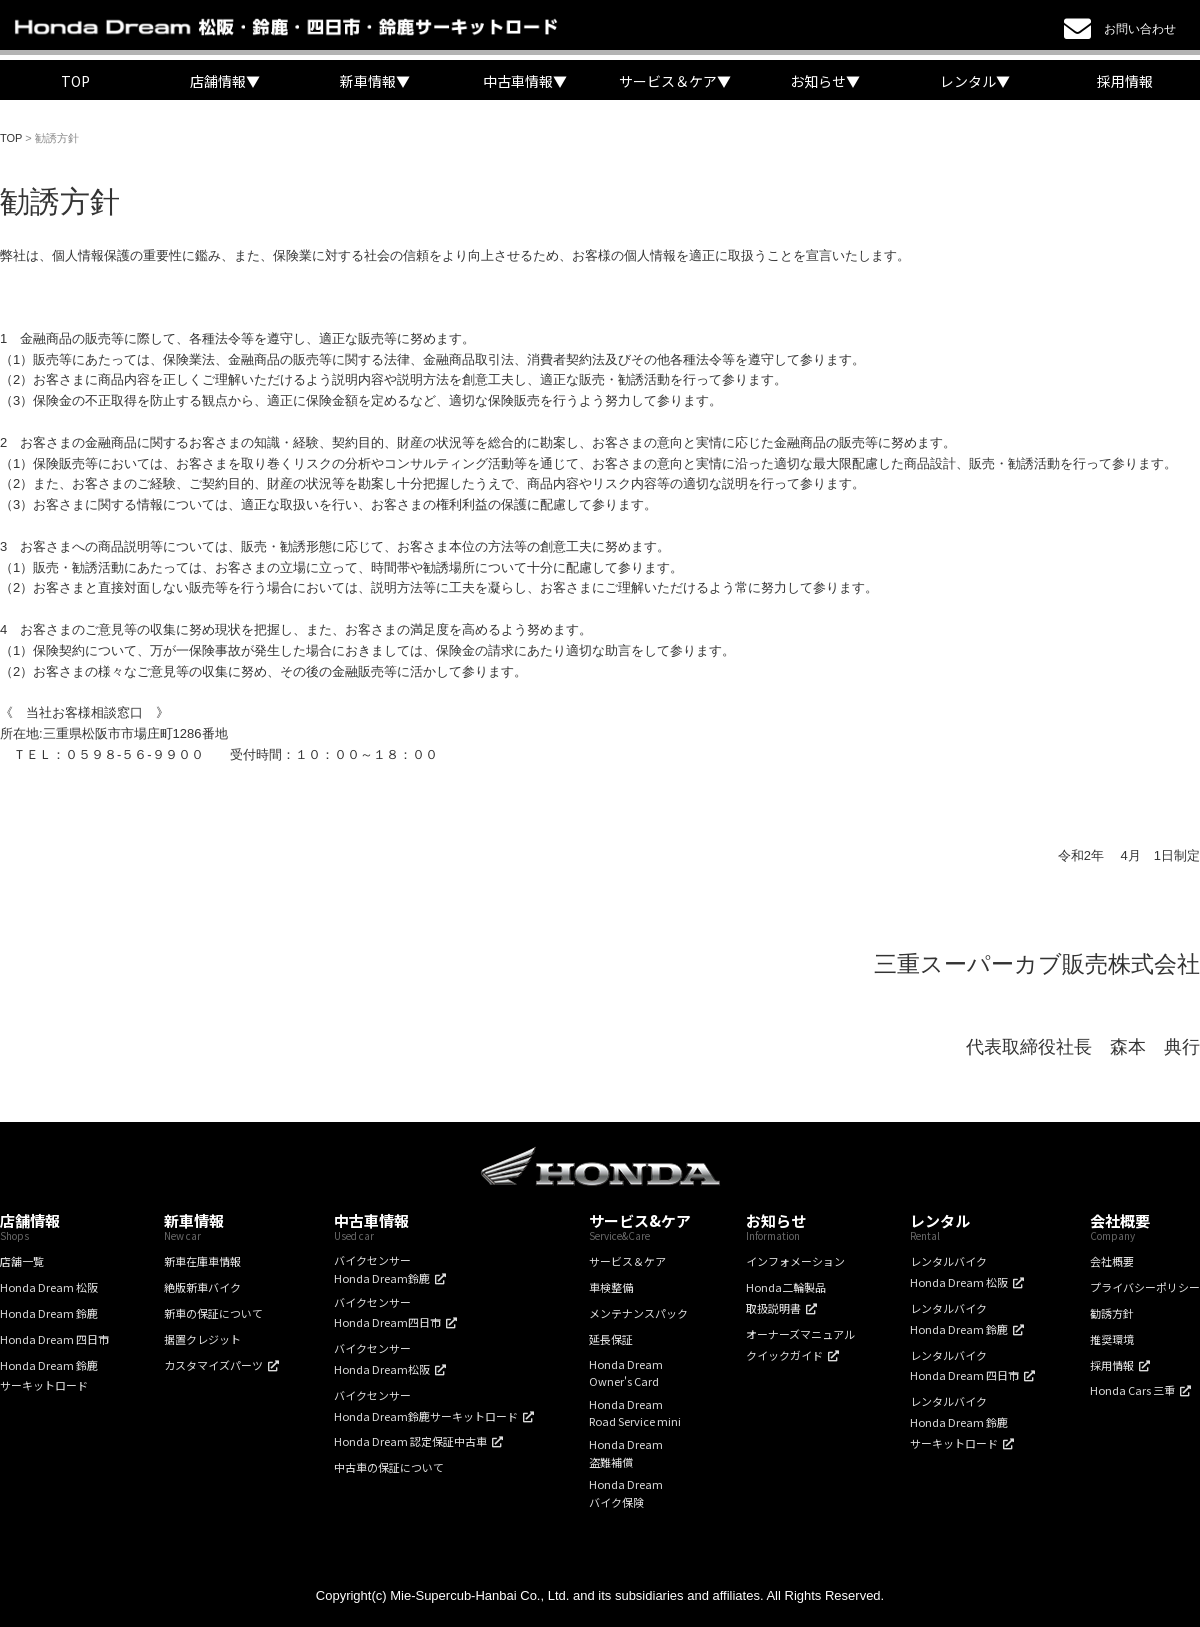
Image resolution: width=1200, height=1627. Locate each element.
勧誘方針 (1112, 1313)
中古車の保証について (389, 1467)
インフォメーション (795, 1261)
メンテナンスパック (638, 1313)
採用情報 (1125, 81)
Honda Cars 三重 (1132, 1390)
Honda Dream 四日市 (54, 1339)
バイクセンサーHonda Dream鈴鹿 (382, 1269)
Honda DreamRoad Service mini (635, 1413)
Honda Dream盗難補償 (626, 1453)
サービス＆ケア (627, 1261)
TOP (75, 81)
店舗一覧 (22, 1261)
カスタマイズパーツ (213, 1365)
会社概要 (1112, 1261)
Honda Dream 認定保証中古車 (410, 1441)
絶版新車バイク (202, 1287)
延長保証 (611, 1339)
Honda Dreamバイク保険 (626, 1493)
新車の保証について (213, 1313)
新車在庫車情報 (202, 1261)
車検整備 (611, 1287)
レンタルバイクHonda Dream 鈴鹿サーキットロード (959, 1422)
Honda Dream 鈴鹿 (49, 1313)
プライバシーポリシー (1145, 1287)
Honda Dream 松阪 (49, 1287)
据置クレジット (202, 1339)
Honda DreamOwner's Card (626, 1373)
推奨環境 (1112, 1339)
